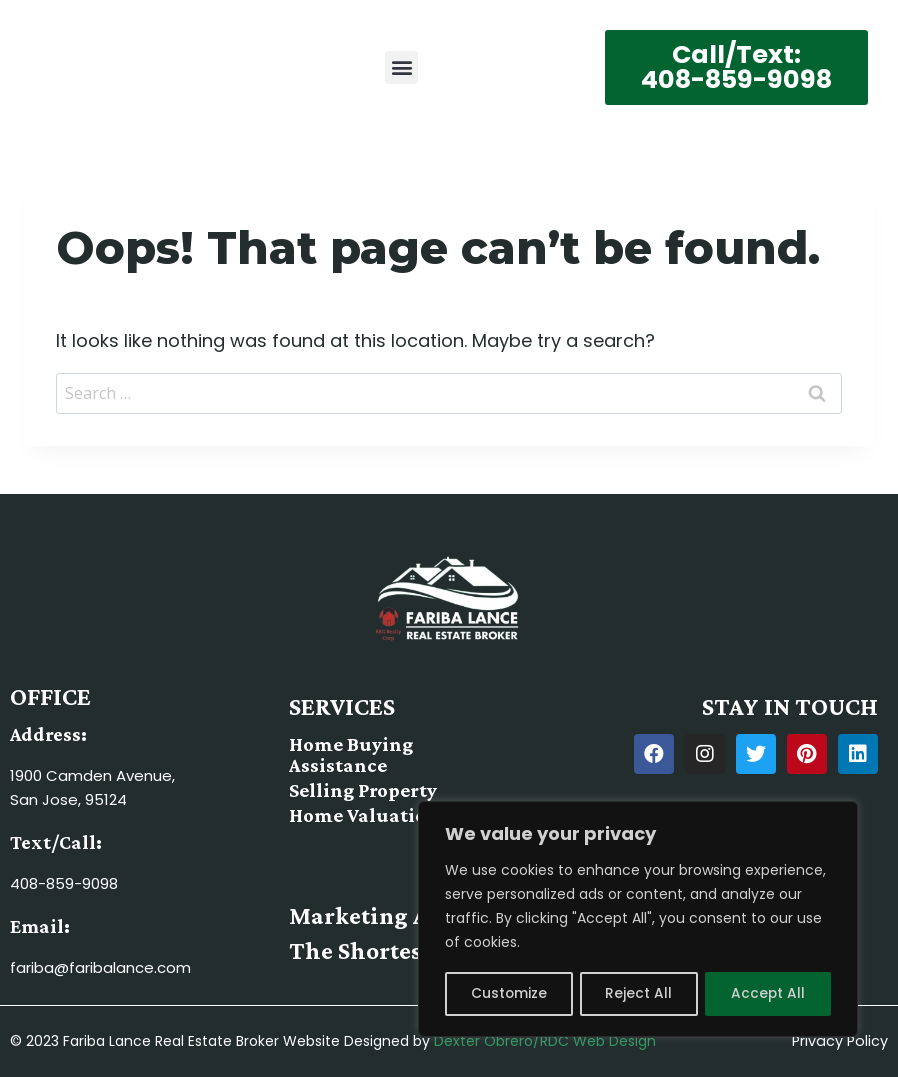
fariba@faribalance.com (100, 968)
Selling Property (363, 790)
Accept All (768, 994)
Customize (508, 994)
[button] (401, 67)
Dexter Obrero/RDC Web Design (545, 1042)
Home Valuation (363, 815)
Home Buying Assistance (350, 755)
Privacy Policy (841, 1042)
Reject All (638, 994)
